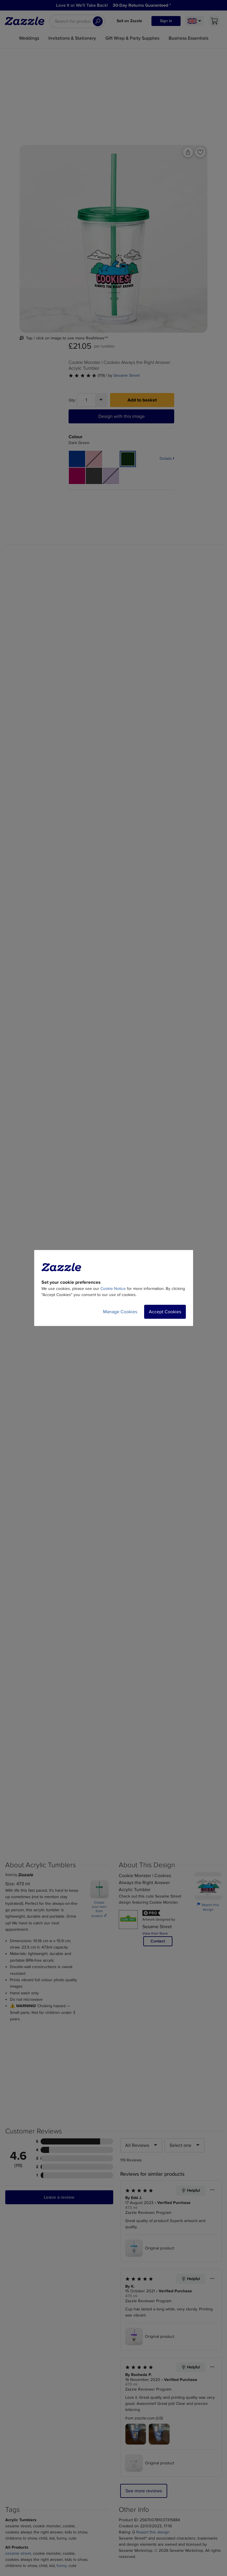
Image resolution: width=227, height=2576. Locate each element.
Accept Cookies (165, 1312)
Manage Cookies (120, 1312)
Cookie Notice (113, 1288)
